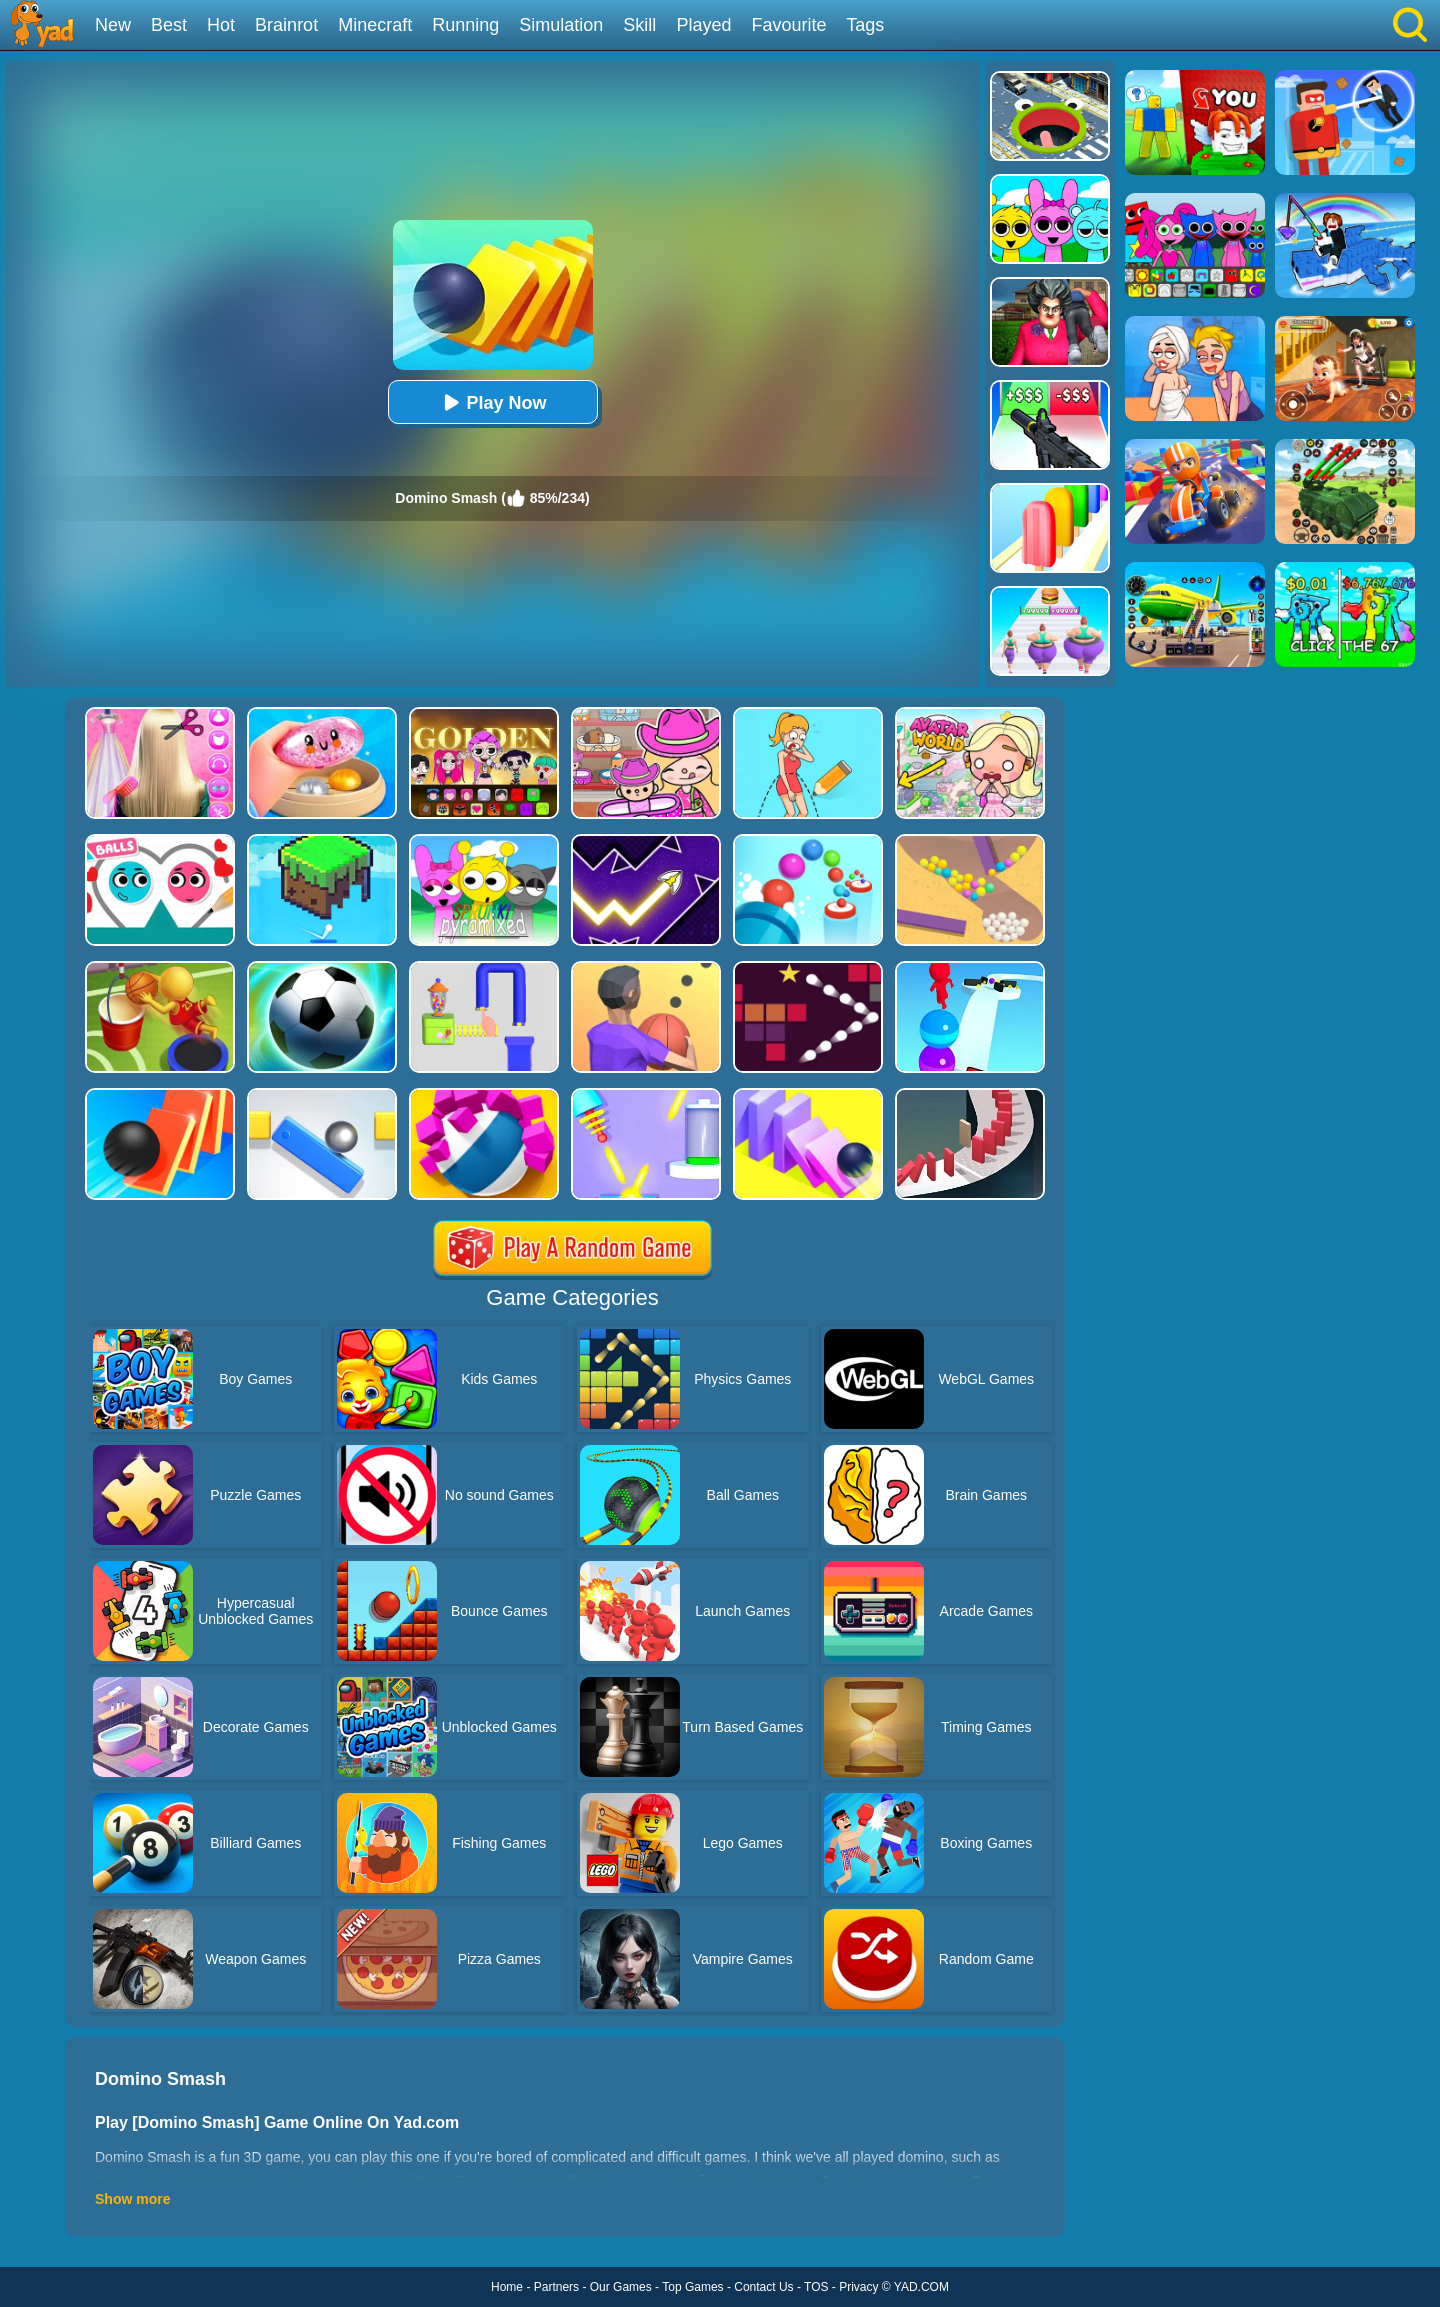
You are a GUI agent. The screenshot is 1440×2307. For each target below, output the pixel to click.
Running (465, 25)
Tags (865, 25)
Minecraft (375, 25)
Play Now (492, 402)
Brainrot (286, 25)
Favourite (788, 25)
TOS (816, 2287)
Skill (639, 25)
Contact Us (763, 2287)
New (113, 25)
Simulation (561, 25)
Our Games (621, 2287)
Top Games (692, 2287)
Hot (221, 25)
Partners (556, 2287)
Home (507, 2287)
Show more (132, 2199)
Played (703, 25)
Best (169, 25)
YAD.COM (921, 2287)
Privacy (858, 2287)
